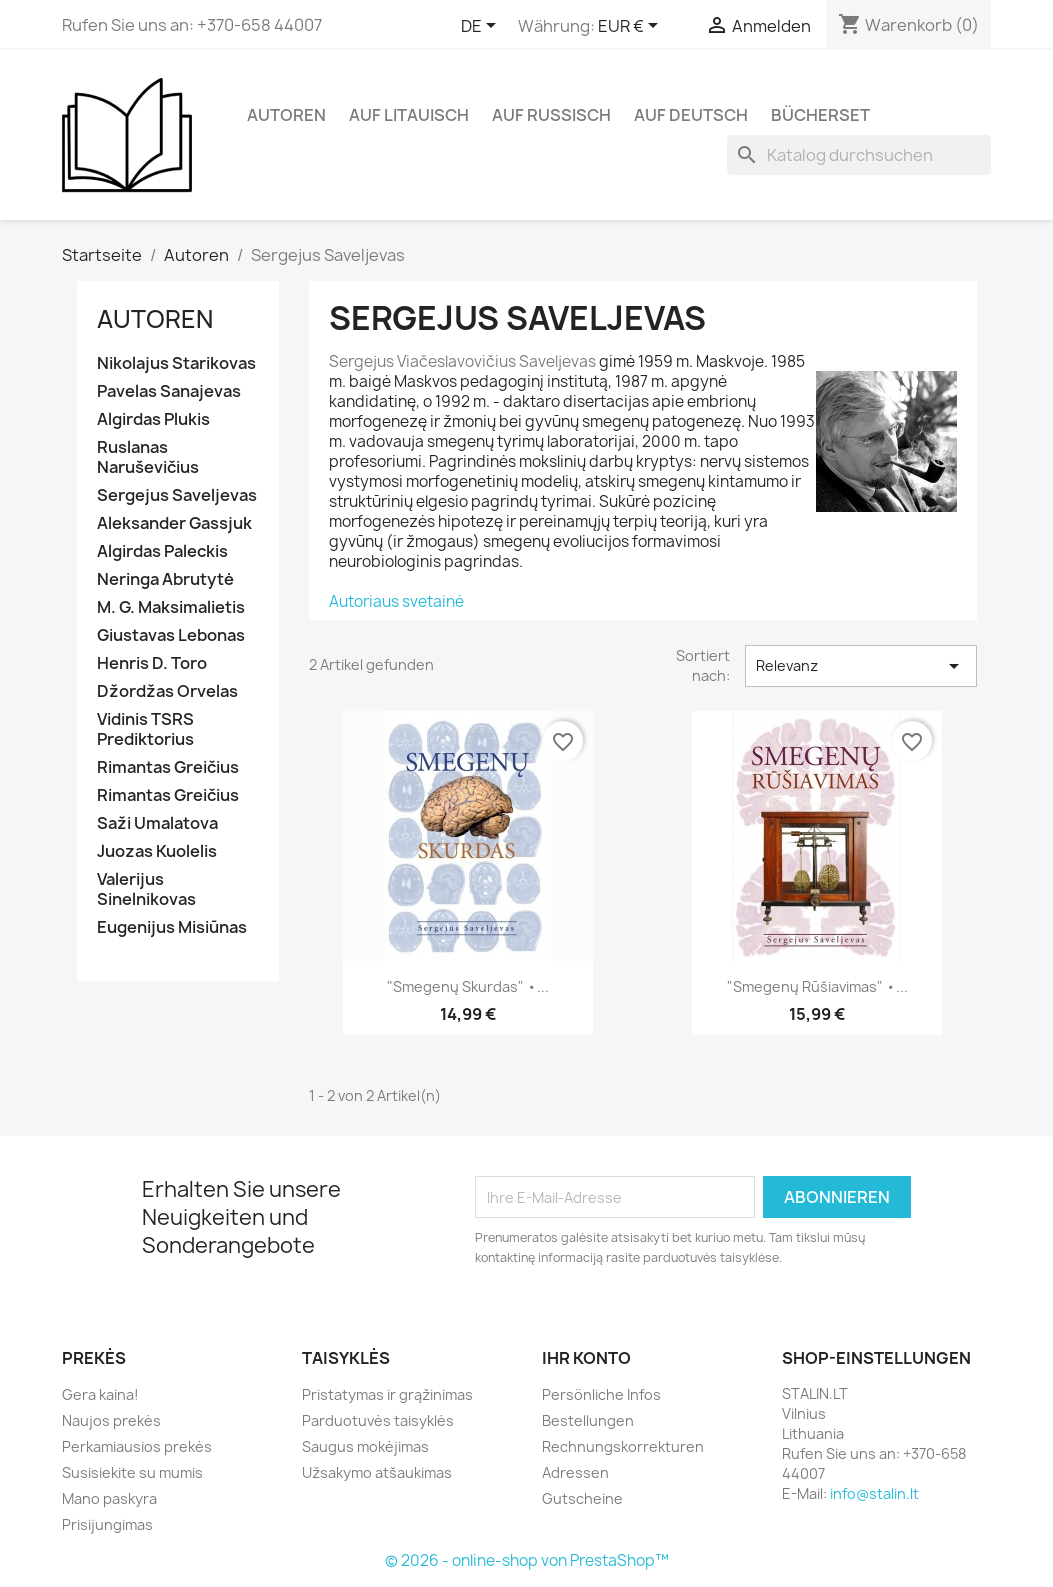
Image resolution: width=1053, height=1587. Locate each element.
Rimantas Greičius (168, 767)
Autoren (286, 115)
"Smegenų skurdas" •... (468, 986)
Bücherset (820, 115)
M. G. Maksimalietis (171, 607)
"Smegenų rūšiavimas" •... (817, 986)
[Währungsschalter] (631, 27)
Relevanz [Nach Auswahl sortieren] (861, 666)
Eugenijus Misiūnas (172, 927)
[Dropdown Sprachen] (482, 27)
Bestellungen (588, 1420)
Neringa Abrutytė (165, 579)
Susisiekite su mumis (132, 1472)
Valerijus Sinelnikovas (146, 889)
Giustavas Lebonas (171, 635)
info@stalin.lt (874, 1493)
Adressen (575, 1472)
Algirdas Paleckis (162, 551)
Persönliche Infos (601, 1394)
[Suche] (859, 155)
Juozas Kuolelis (157, 851)
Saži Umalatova (157, 823)
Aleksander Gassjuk (174, 523)
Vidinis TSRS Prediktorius (145, 729)
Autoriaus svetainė (396, 601)
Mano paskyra (109, 1498)
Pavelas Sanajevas (169, 391)
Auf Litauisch (409, 115)
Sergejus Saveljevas (177, 495)
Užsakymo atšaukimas (377, 1472)
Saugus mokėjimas (365, 1446)
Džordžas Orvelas (167, 691)
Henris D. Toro (152, 663)
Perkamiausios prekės (137, 1446)
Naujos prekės (111, 1420)
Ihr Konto (586, 1358)
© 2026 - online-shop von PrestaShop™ (527, 1560)
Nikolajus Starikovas (176, 363)
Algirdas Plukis (153, 419)
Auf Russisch (551, 115)
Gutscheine (582, 1498)
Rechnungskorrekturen (623, 1446)
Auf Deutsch (691, 115)
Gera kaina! (100, 1394)
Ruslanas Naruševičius (148, 457)
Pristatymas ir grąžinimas (387, 1394)
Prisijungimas (107, 1524)
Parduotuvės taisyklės (378, 1420)
